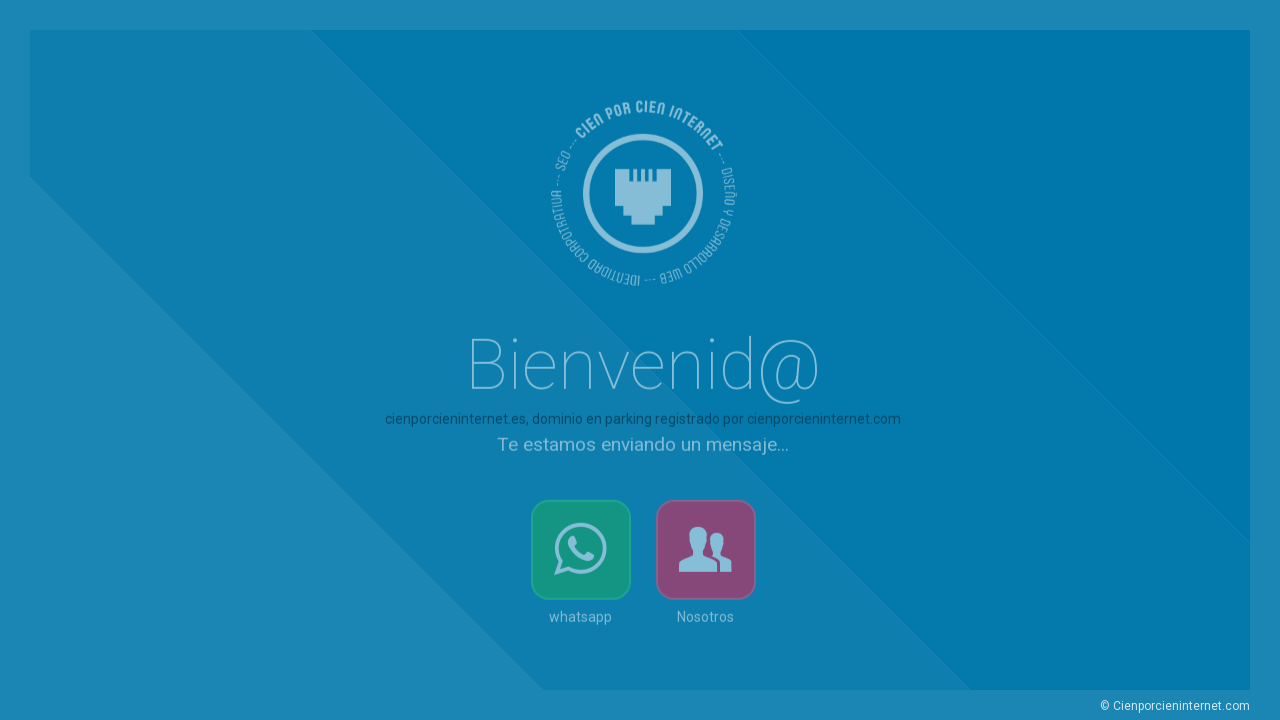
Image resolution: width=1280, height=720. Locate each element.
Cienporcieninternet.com (1181, 706)
